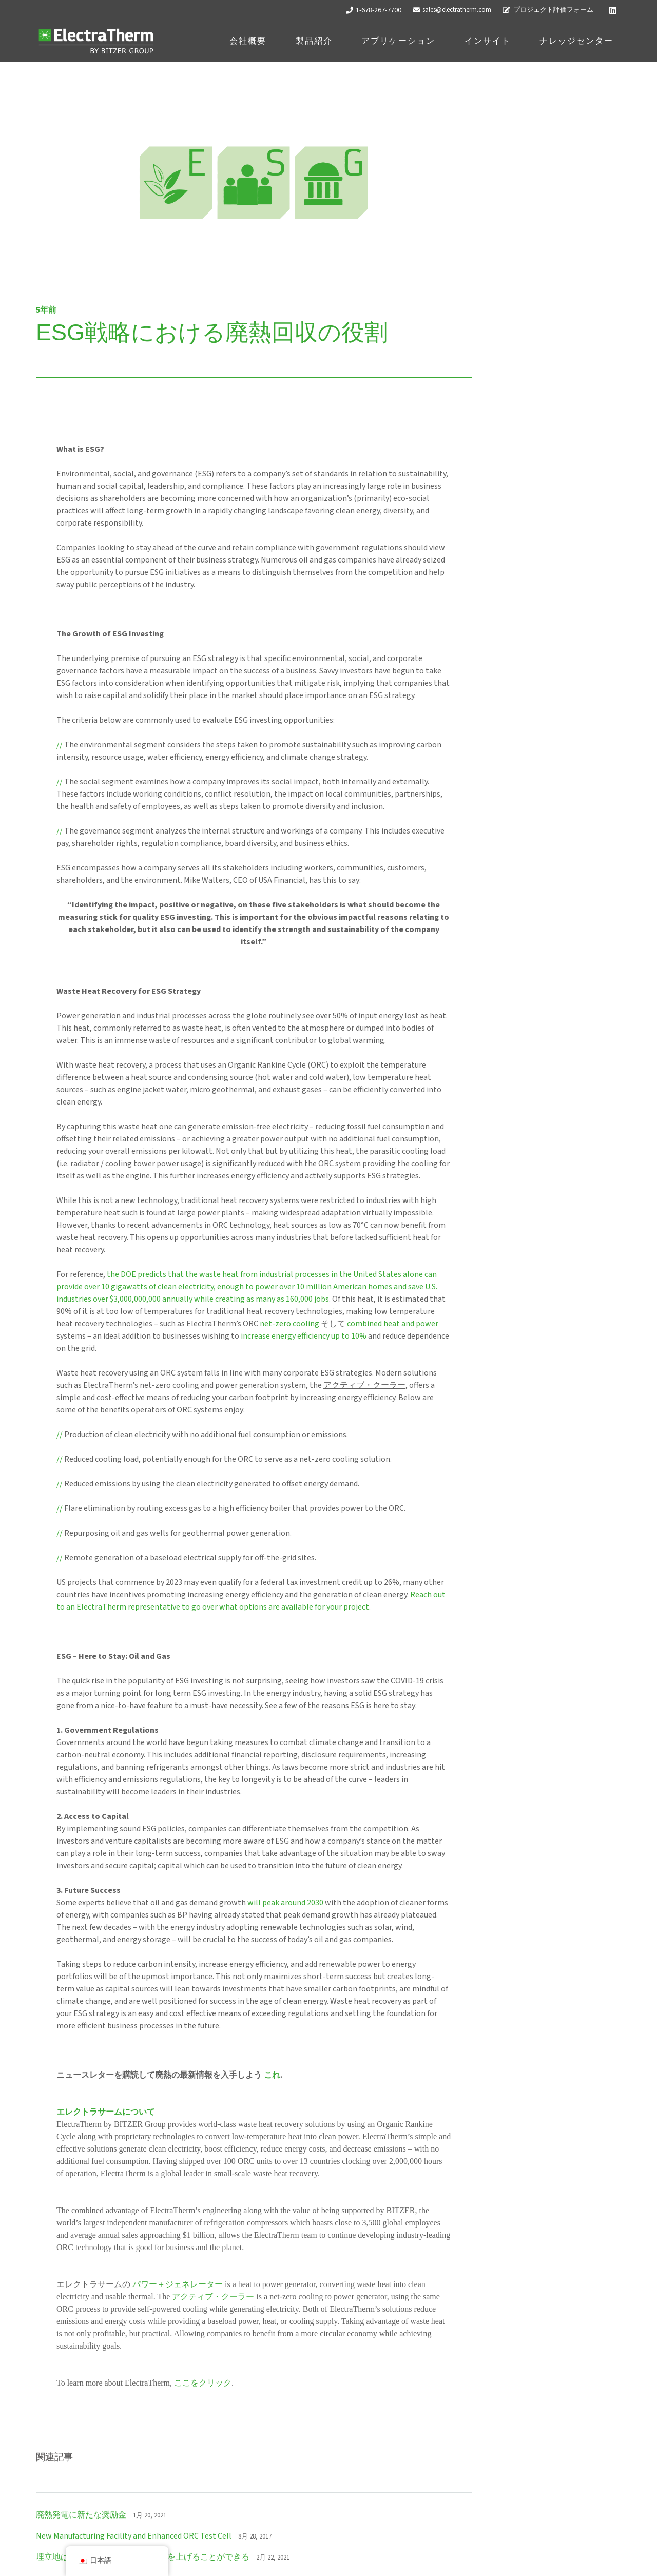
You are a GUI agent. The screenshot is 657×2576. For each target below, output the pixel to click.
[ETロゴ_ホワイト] (96, 41)
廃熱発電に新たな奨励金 (81, 2515)
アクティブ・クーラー (213, 2296)
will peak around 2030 (285, 1902)
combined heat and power (392, 1323)
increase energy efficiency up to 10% (303, 1336)
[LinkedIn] (613, 10)
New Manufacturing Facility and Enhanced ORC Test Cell (133, 2536)
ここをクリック (202, 2382)
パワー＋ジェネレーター (177, 2284)
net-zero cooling (289, 1323)
